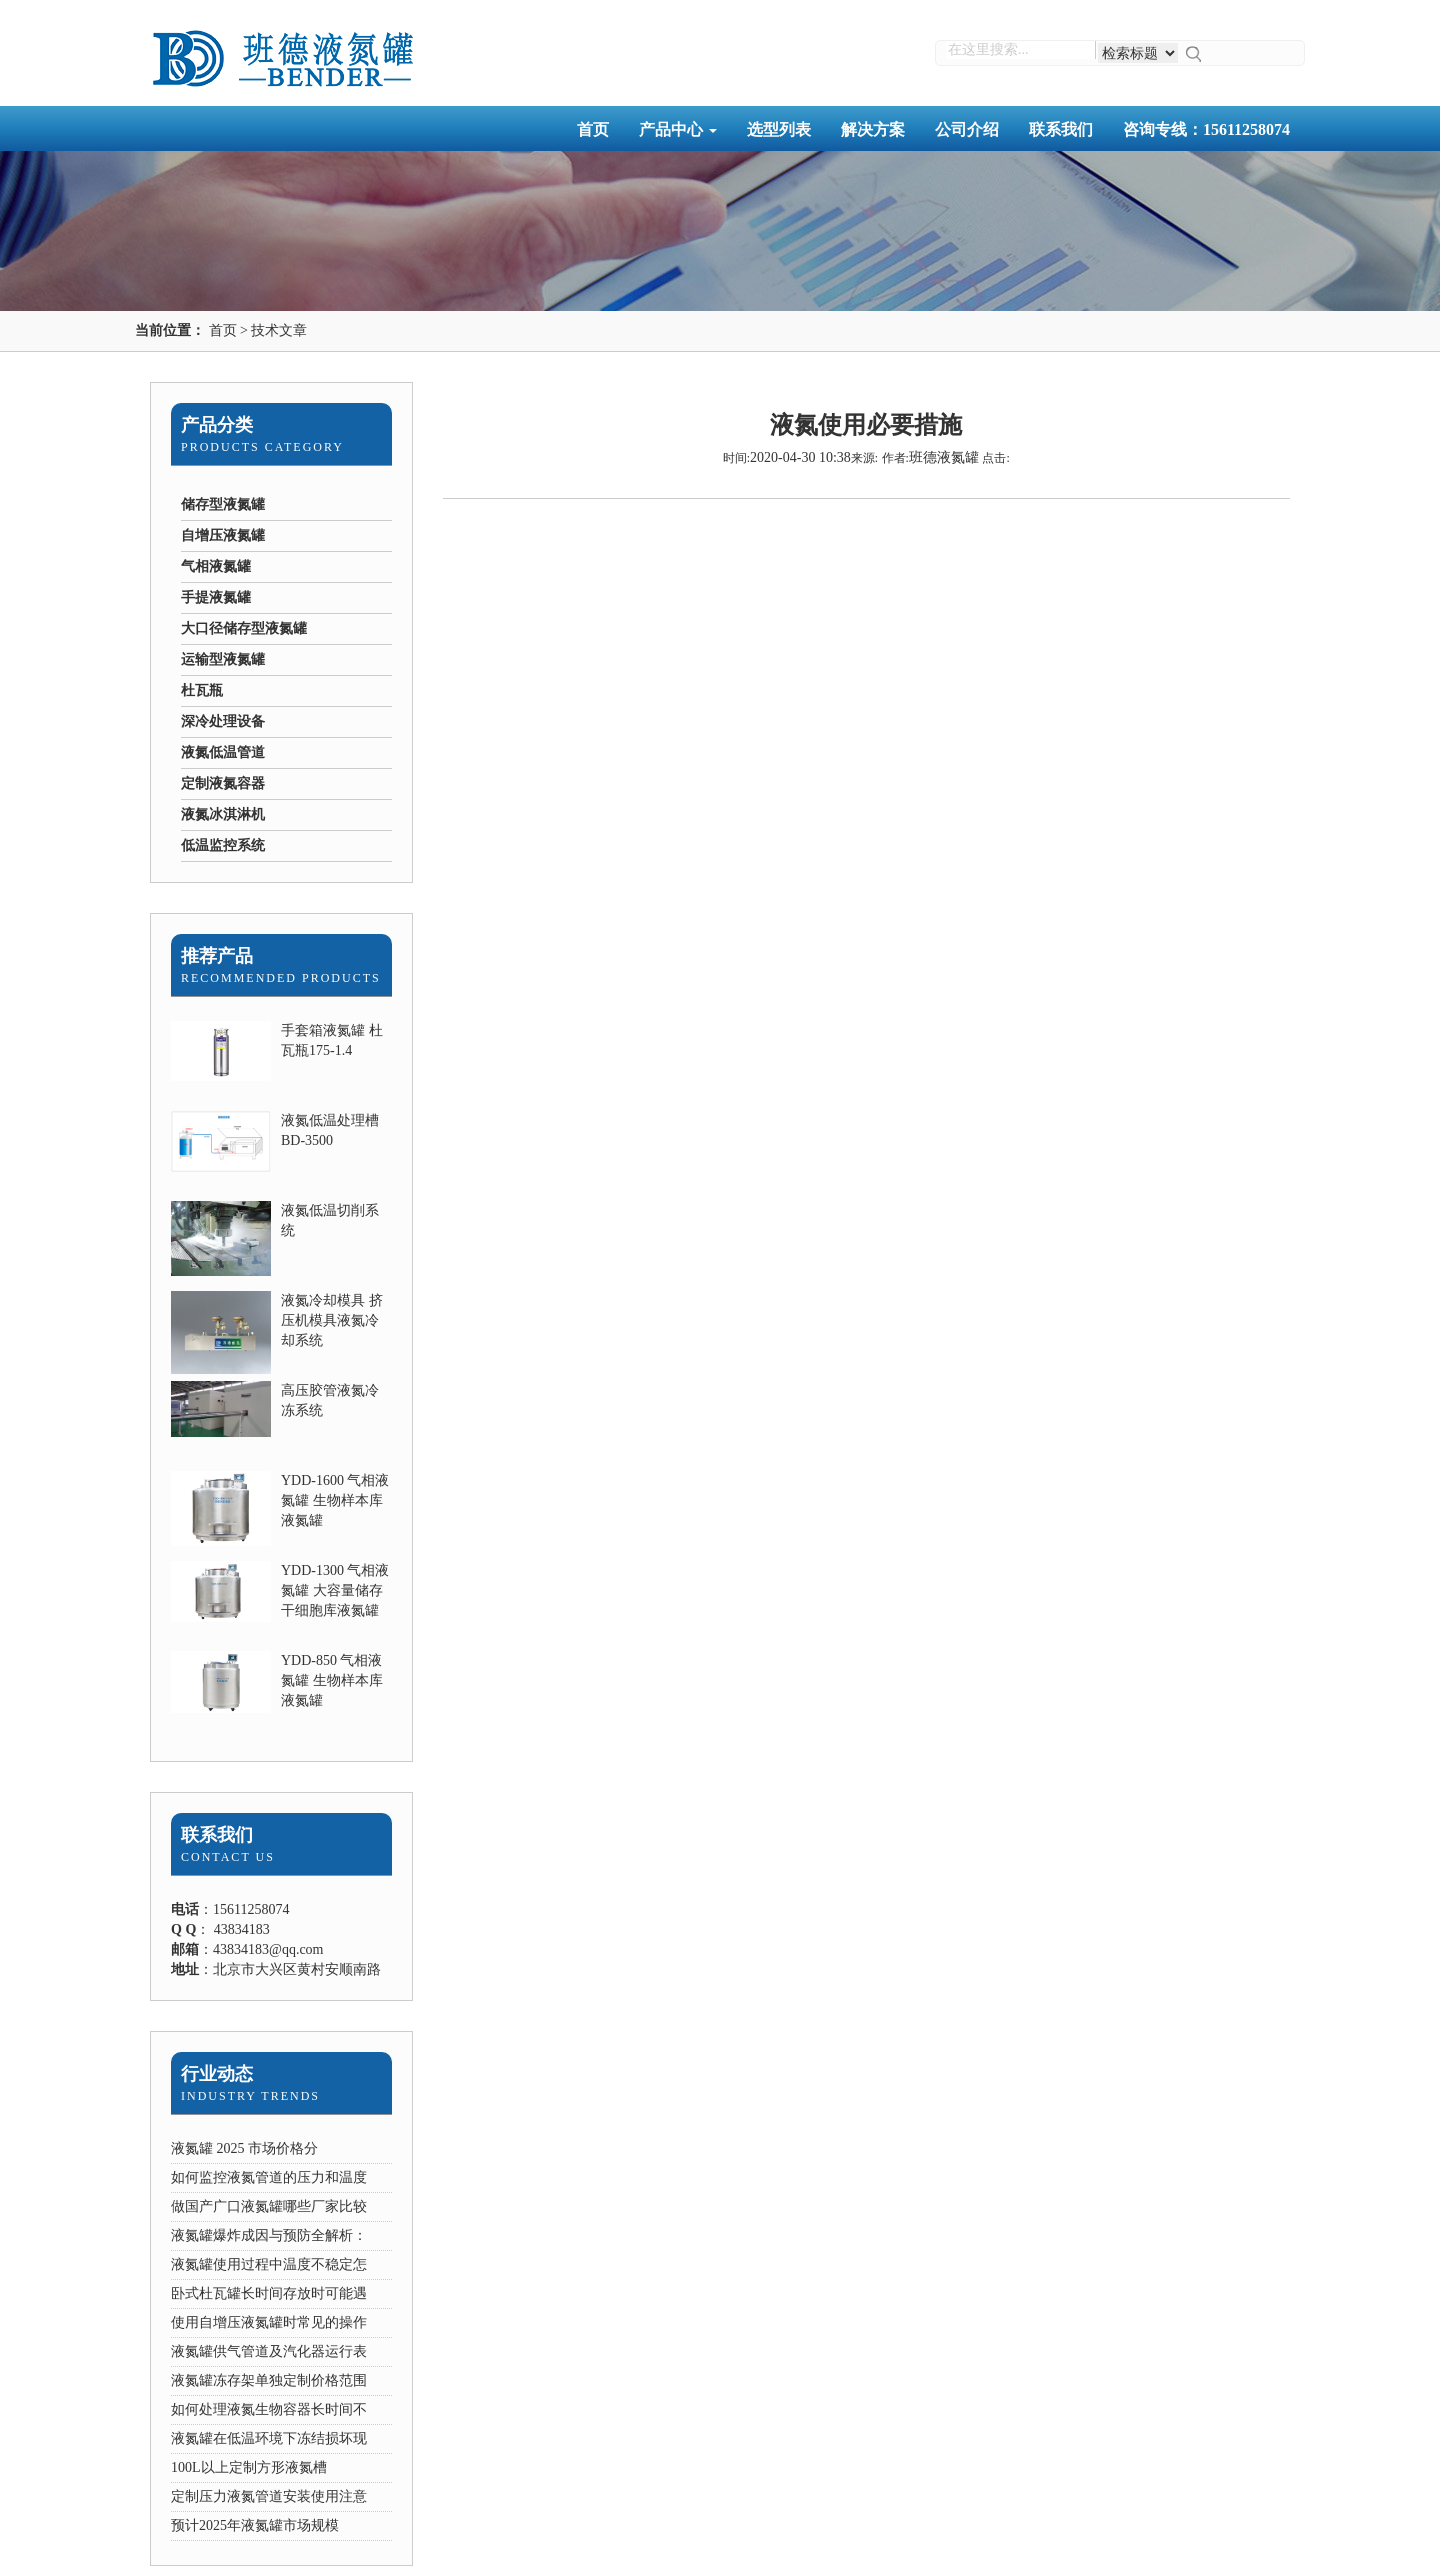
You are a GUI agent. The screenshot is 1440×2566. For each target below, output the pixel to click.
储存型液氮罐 (223, 504)
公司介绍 (967, 129)
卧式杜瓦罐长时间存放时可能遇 (269, 2293)
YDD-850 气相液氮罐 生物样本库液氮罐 (332, 1680)
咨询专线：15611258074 (1206, 129)
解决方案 (873, 129)
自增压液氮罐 (223, 535)
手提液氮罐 (216, 597)
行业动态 (217, 2074)
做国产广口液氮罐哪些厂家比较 (269, 2206)
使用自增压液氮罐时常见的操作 (269, 2322)
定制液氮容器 (223, 783)
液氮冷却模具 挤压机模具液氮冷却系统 (332, 1320)
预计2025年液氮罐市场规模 (255, 2525)
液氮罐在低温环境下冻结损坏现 (269, 2438)
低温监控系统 (223, 845)
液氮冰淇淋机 (223, 814)
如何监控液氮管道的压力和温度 (269, 2177)
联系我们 (1061, 129)
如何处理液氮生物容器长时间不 (269, 2409)
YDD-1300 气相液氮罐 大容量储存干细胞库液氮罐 (335, 1590)
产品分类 (217, 425)
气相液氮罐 (216, 566)
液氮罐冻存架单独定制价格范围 (269, 2380)
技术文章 (279, 330)
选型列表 (779, 129)
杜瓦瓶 (202, 690)
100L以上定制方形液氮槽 (249, 2467)
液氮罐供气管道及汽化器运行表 (269, 2351)
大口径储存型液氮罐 (244, 628)
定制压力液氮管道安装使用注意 (269, 2496)
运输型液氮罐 (223, 659)
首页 (593, 129)
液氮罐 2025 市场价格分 (244, 2148)
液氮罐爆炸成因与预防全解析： (269, 2235)
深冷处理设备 (223, 721)
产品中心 (678, 129)
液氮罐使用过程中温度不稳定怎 (269, 2264)
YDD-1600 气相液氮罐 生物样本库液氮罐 (335, 1500)
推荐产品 (217, 956)
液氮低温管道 (223, 752)
